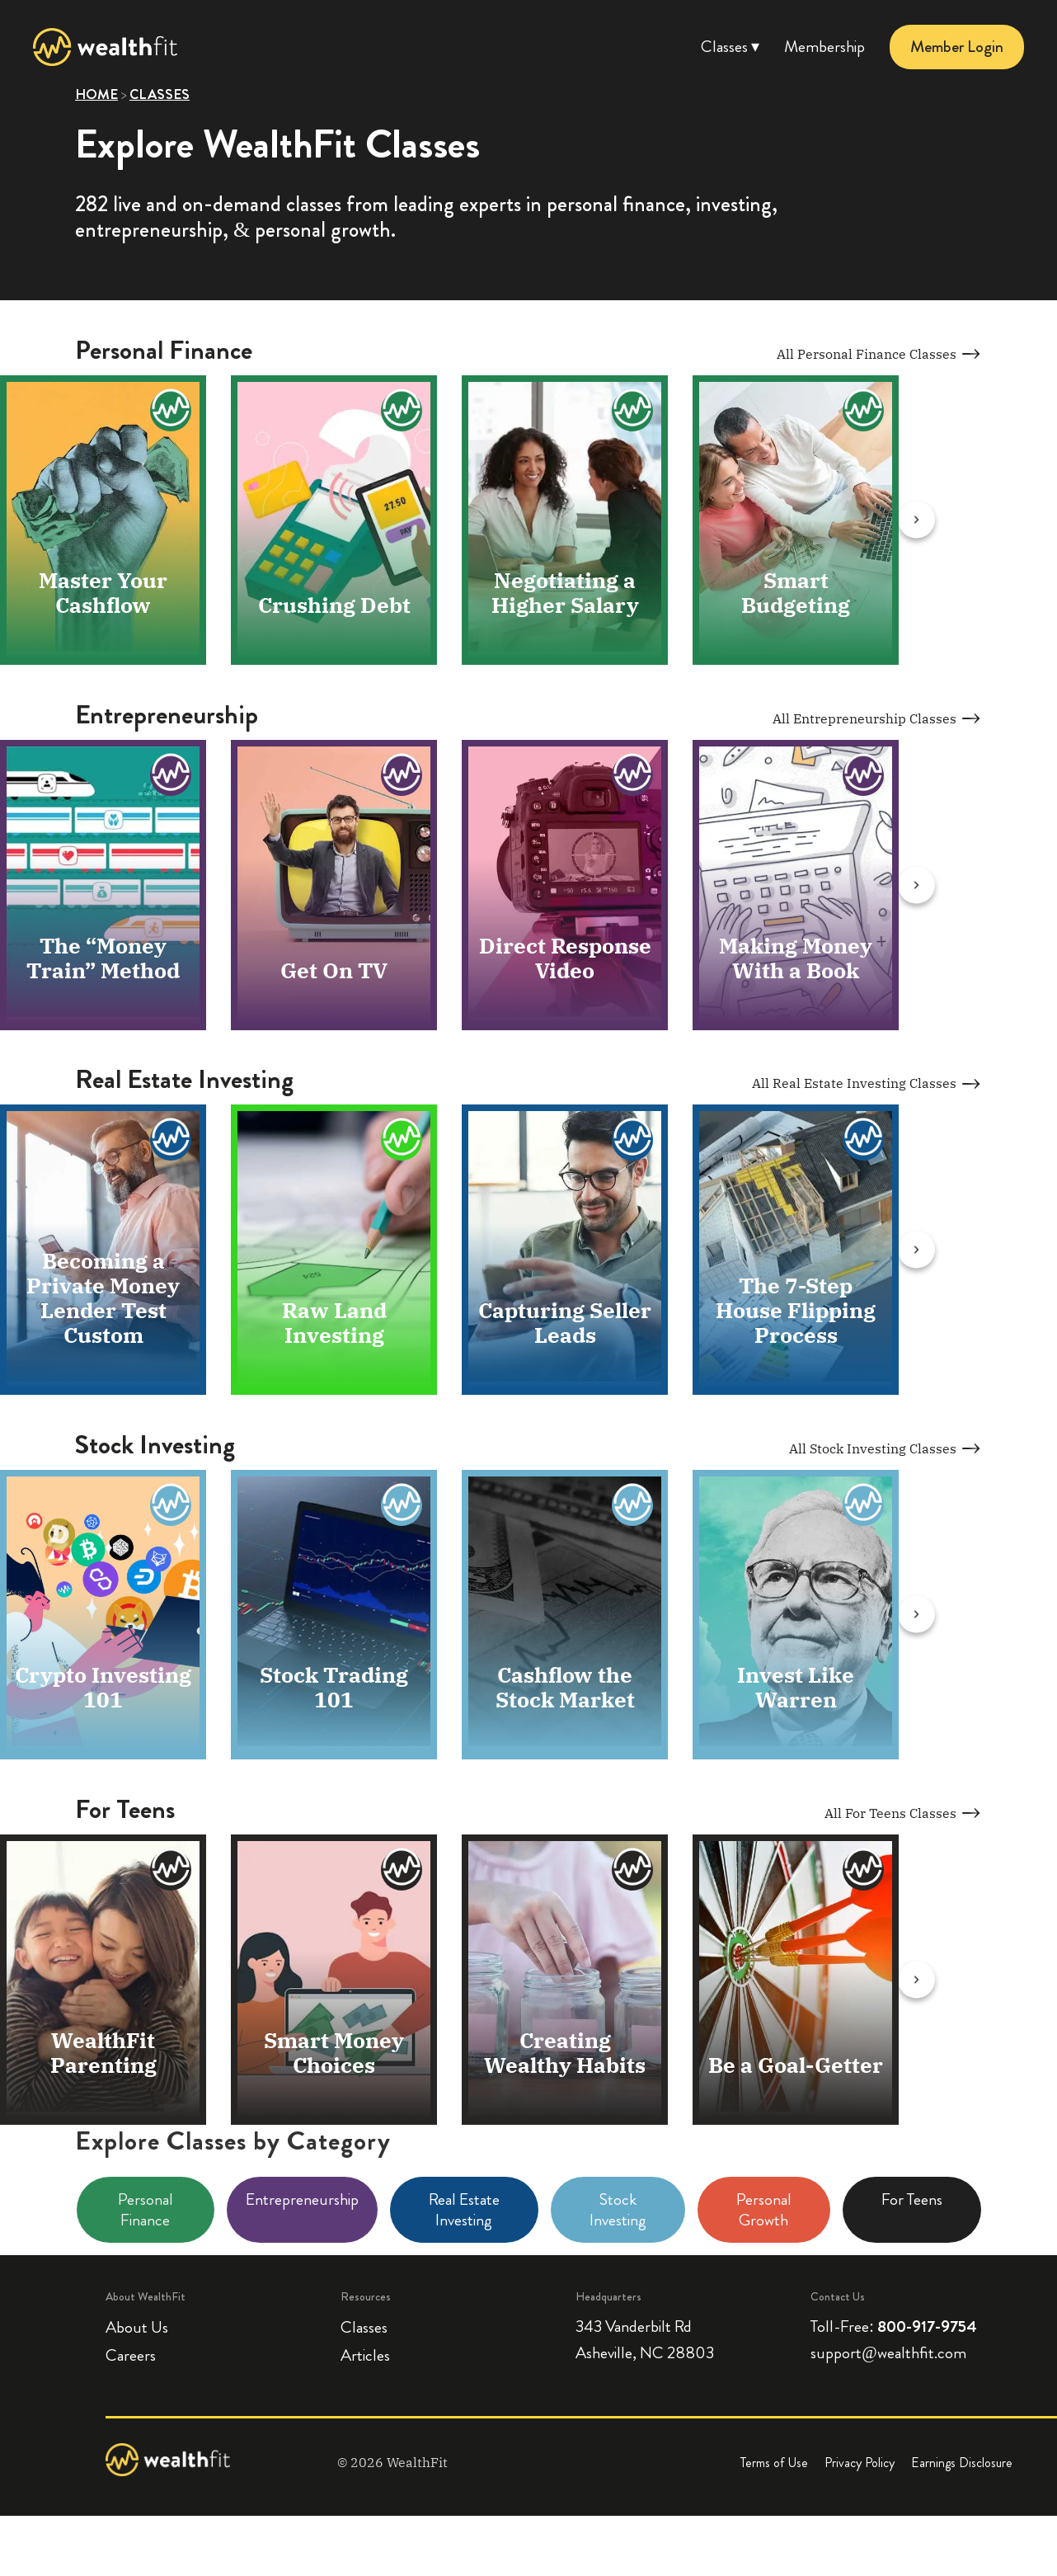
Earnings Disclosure (961, 2465)
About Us (137, 2329)
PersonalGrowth (764, 2211)
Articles (365, 2357)
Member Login (956, 47)
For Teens (911, 2201)
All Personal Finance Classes (879, 354)
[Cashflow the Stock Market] (632, 1506)
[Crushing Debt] (401, 411)
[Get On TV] (401, 776)
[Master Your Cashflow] (170, 411)
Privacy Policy (859, 2465)
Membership (824, 47)
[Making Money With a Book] (863, 776)
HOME (96, 94)
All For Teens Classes (903, 1815)
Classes (364, 2329)
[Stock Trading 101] (401, 1506)
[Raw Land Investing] (401, 1142)
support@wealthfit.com (887, 2354)
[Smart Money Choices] (401, 1872)
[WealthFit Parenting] (170, 1872)
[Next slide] (929, 520)
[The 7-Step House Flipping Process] (863, 1142)
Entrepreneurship (302, 2201)
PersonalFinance (145, 2211)
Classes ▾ (730, 47)
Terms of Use (774, 2465)
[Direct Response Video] (632, 776)
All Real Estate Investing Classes (867, 1085)
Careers (131, 2357)
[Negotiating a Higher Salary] (632, 411)
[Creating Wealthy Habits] (632, 1872)
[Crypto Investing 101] (170, 1506)
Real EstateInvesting (464, 2211)
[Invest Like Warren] (863, 1506)
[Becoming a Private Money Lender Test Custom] (170, 1142)
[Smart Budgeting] (863, 411)
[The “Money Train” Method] (170, 776)
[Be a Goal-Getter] (863, 1872)
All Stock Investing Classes (885, 1450)
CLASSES (159, 94)
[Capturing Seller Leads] (632, 1142)
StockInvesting (618, 2211)
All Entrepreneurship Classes (877, 720)
